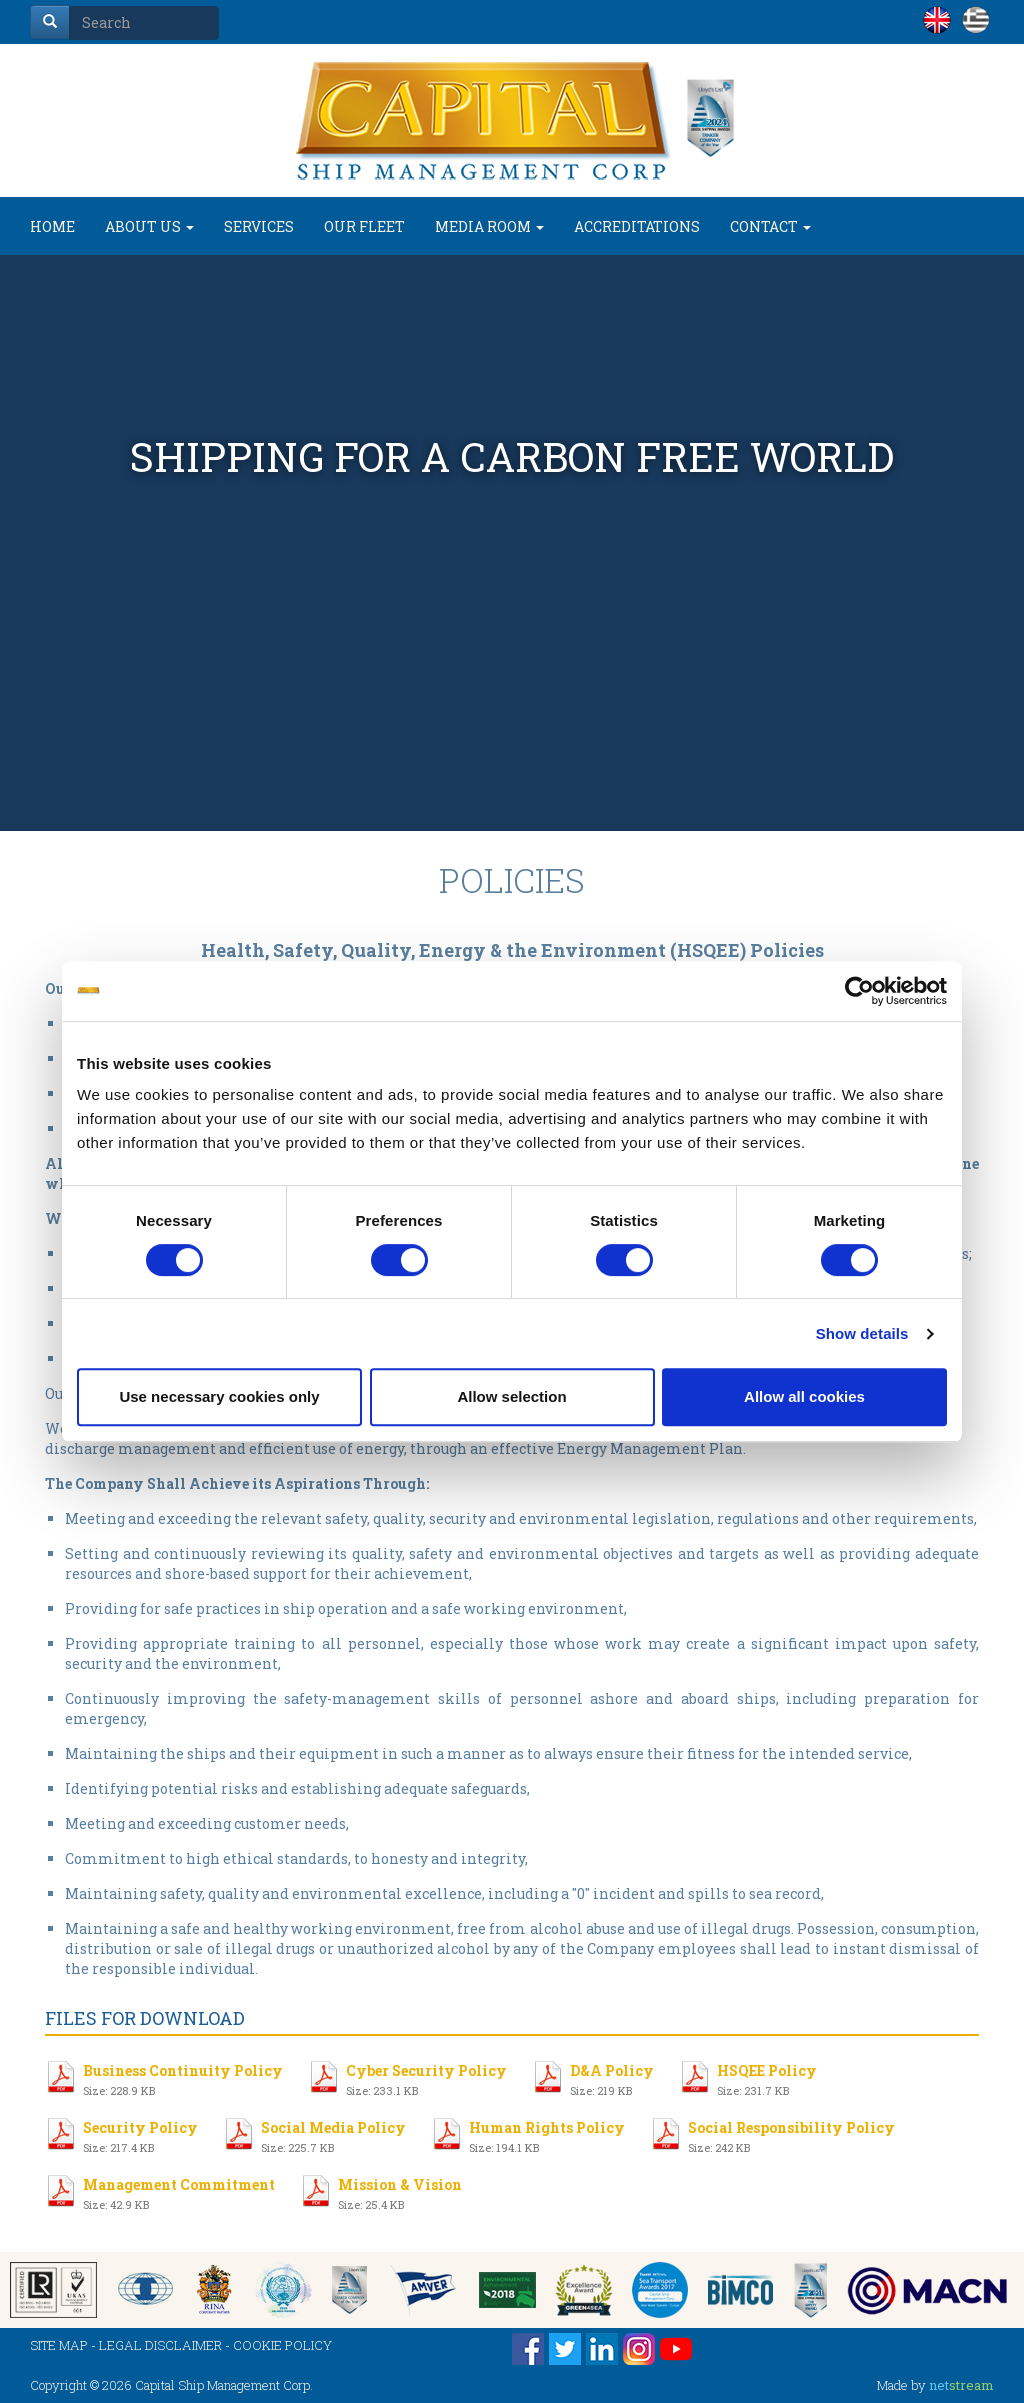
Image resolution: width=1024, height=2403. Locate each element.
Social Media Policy (333, 2134)
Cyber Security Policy (426, 2077)
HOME (52, 226)
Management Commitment (179, 2191)
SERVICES (259, 226)
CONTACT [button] (770, 226)
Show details (862, 1333)
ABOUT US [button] (149, 226)
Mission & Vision (400, 2191)
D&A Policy (612, 2077)
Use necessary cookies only (219, 1396)
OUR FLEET (364, 226)
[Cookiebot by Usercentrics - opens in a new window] (859, 991)
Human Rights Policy (547, 2134)
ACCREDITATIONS (637, 226)
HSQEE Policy (767, 2077)
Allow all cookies (804, 1396)
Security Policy (140, 2134)
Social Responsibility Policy (791, 2134)
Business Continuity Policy (183, 2077)
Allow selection (511, 1396)
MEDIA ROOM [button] (489, 226)
